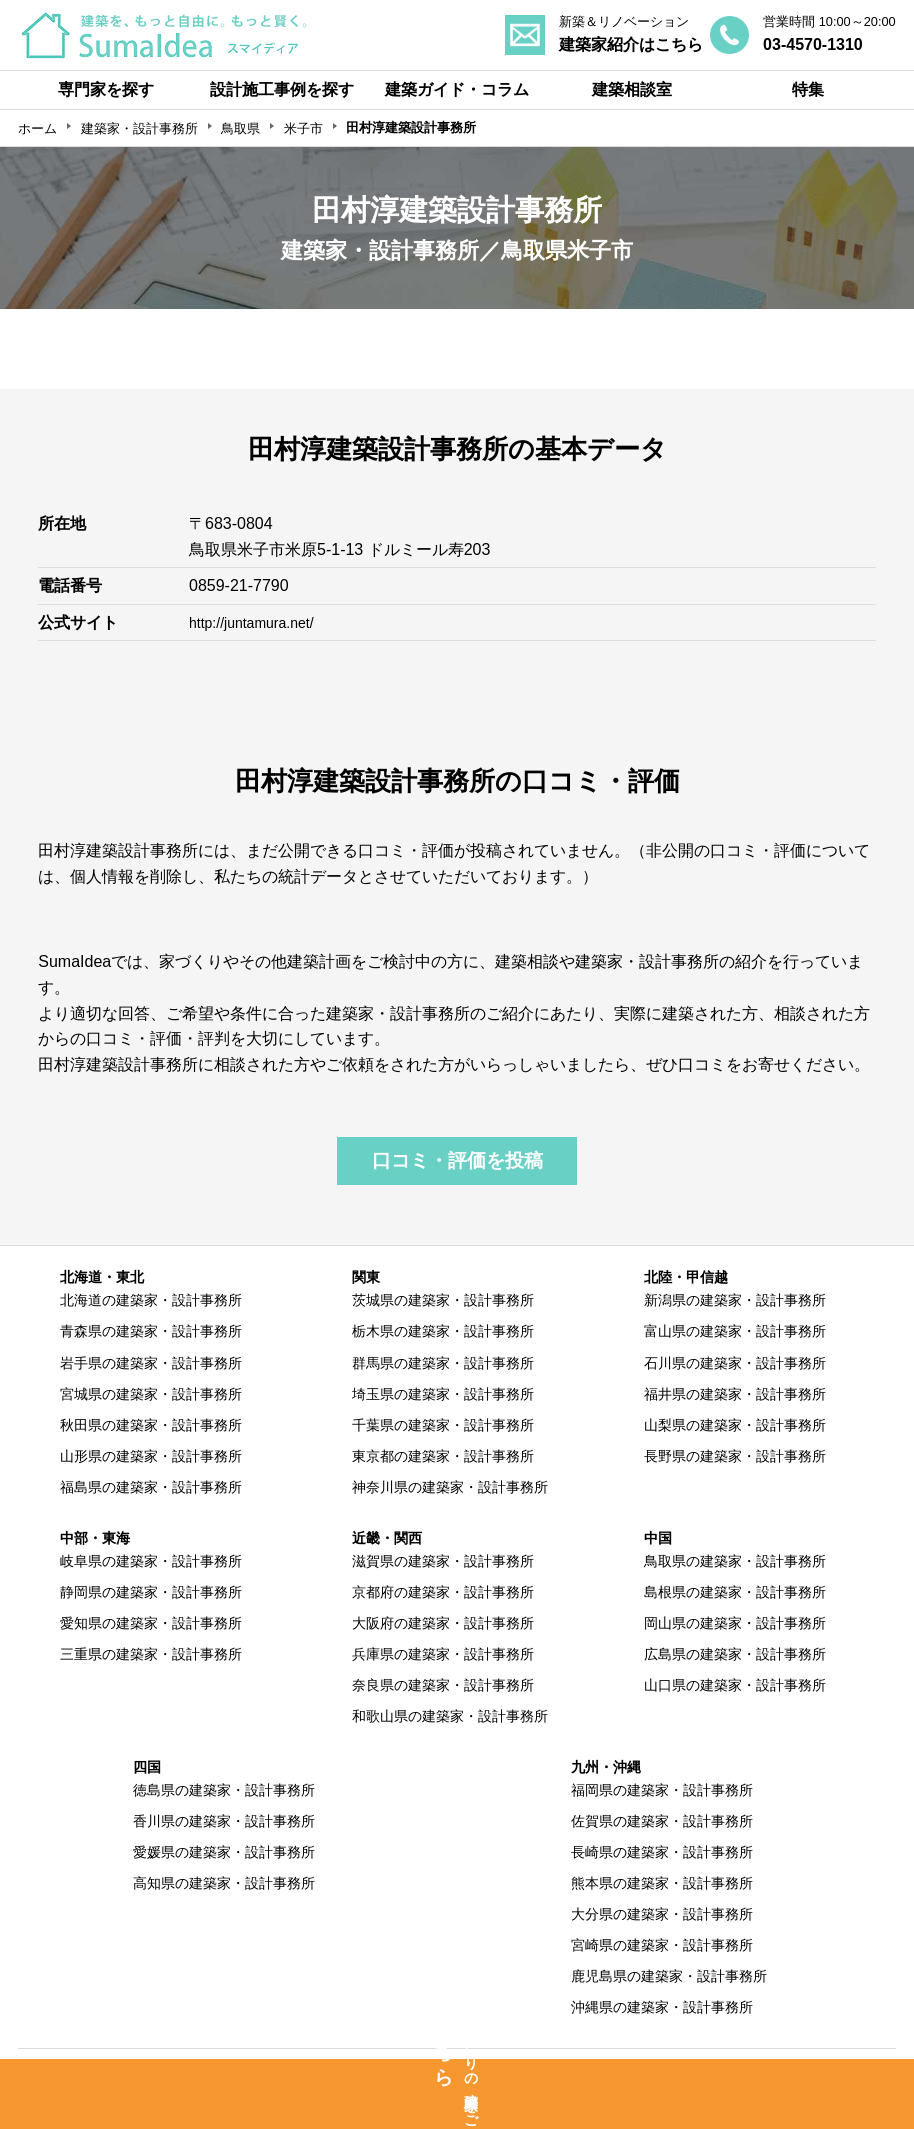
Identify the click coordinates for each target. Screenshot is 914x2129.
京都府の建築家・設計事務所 (443, 1592)
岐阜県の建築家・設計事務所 (151, 1561)
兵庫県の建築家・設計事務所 (443, 1654)
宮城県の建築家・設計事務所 (151, 1394)
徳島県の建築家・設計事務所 (224, 1790)
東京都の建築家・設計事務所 (443, 1456)
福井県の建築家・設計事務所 (735, 1394)
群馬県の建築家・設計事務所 (443, 1363)
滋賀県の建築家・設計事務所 (443, 1561)
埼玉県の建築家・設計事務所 (443, 1394)
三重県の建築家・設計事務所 (151, 1654)
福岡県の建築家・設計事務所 (662, 1790)
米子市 (303, 128)
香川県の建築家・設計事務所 (224, 1821)
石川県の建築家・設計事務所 (735, 1363)
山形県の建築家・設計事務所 (151, 1456)
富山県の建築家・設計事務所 (735, 1331)
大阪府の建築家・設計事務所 (443, 1623)
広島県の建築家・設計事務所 (735, 1654)
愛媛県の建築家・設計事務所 (224, 1852)
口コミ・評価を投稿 (457, 1160)
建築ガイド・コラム (457, 89)
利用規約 (594, 2071)
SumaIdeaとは (139, 2071)
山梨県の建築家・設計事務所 (735, 1425)
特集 (808, 89)
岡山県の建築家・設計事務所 (735, 1623)
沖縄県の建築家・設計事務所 (662, 2007)
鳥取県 (240, 128)
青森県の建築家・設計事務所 (151, 1331)
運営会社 (795, 2071)
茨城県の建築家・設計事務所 (443, 1300)
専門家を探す (106, 89)
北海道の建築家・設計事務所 (151, 1300)
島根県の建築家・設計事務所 (735, 1592)
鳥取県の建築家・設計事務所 (735, 1561)
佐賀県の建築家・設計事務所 (662, 1821)
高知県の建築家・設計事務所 (224, 1883)
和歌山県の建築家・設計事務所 (450, 1716)
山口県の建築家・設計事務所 (735, 1685)
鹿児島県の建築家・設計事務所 (669, 1976)
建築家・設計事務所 (139, 128)
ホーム (37, 128)
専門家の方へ (377, 2071)
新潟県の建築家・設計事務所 (735, 1300)
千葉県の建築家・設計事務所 (443, 1425)
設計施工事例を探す (282, 89)
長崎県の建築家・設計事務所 (662, 1852)
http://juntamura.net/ (260, 622)
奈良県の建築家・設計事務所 (443, 1685)
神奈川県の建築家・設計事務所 (450, 1487)
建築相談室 (632, 89)
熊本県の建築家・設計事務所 (662, 1883)
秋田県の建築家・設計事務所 (151, 1425)
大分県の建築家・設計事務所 (662, 1914)
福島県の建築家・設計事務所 (151, 1487)
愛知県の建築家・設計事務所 (151, 1623)
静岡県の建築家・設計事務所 (151, 1592)
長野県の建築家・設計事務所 (735, 1456)
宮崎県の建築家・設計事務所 (662, 1945)
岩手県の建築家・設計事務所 (151, 1363)
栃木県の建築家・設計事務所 (443, 1331)
